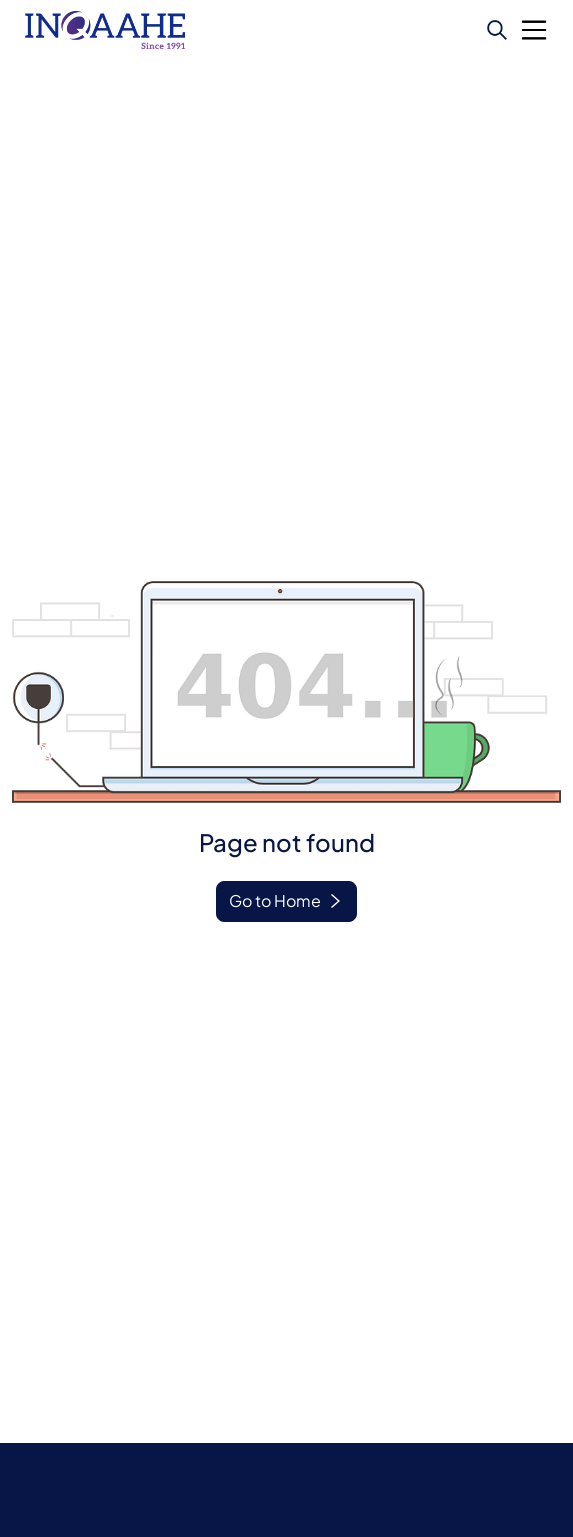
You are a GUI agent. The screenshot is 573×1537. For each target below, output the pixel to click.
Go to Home (275, 900)
